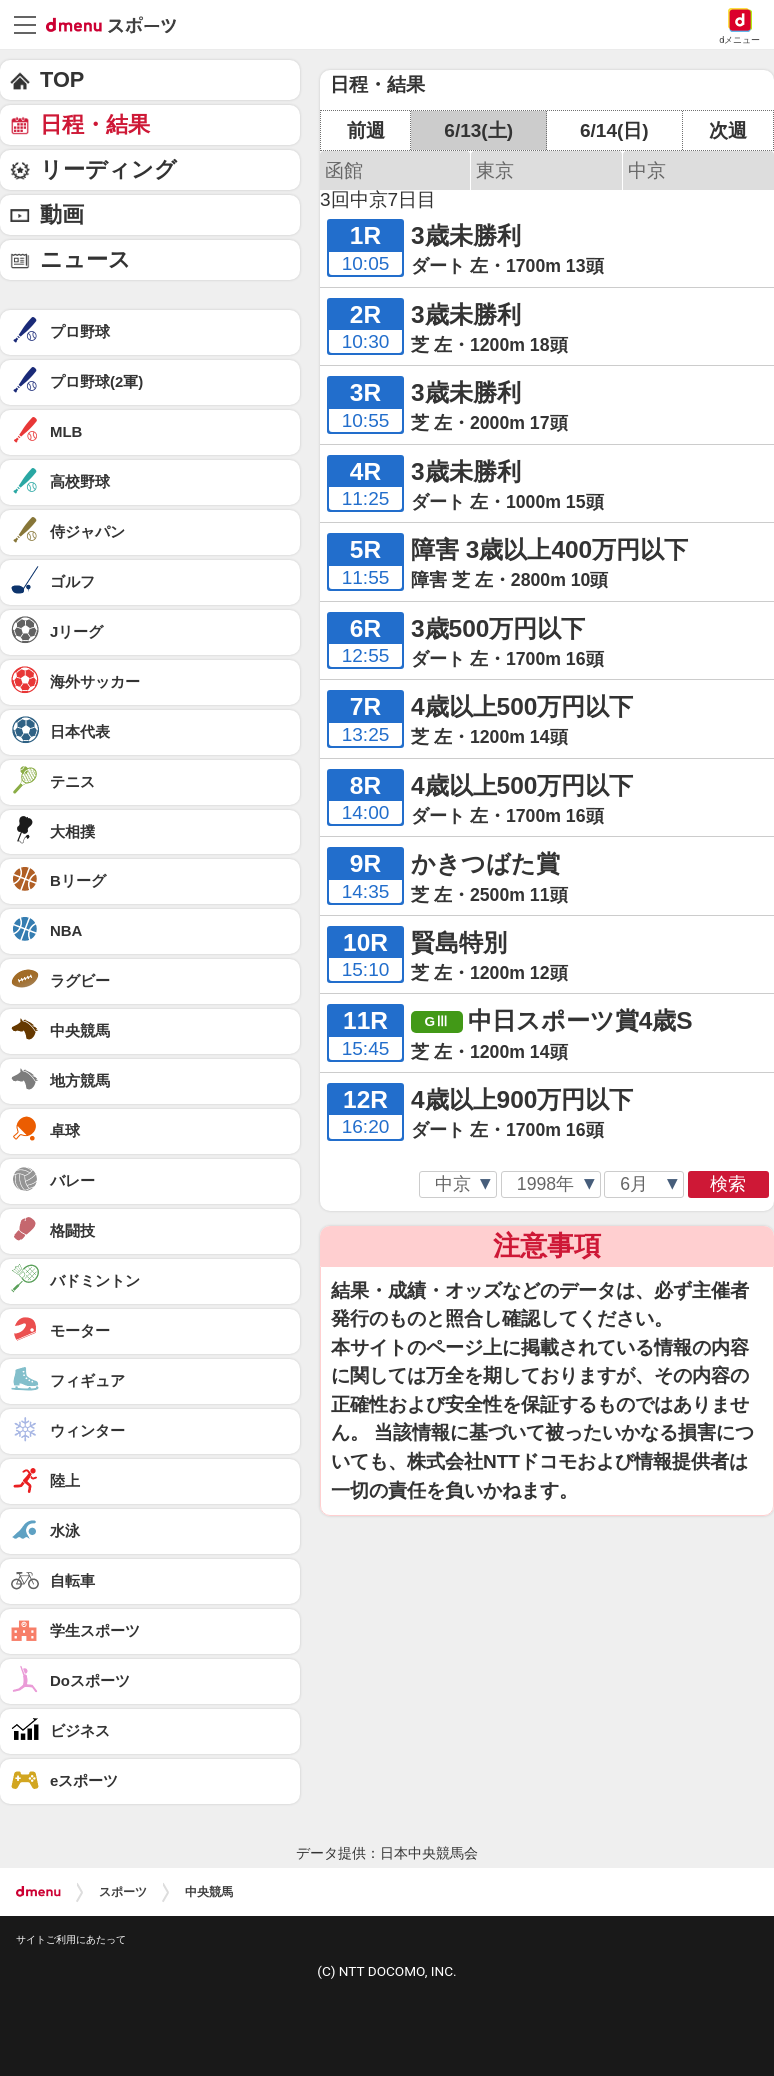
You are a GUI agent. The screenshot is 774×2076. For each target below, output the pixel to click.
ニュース (85, 259)
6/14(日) (614, 130)
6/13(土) (478, 130)
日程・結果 (95, 124)
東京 (495, 170)
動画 (62, 214)
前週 (366, 130)
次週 (728, 130)
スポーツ (123, 1892)
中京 (647, 170)
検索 (728, 1184)
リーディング (108, 169)
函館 (344, 170)
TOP (62, 79)
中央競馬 (209, 1892)
